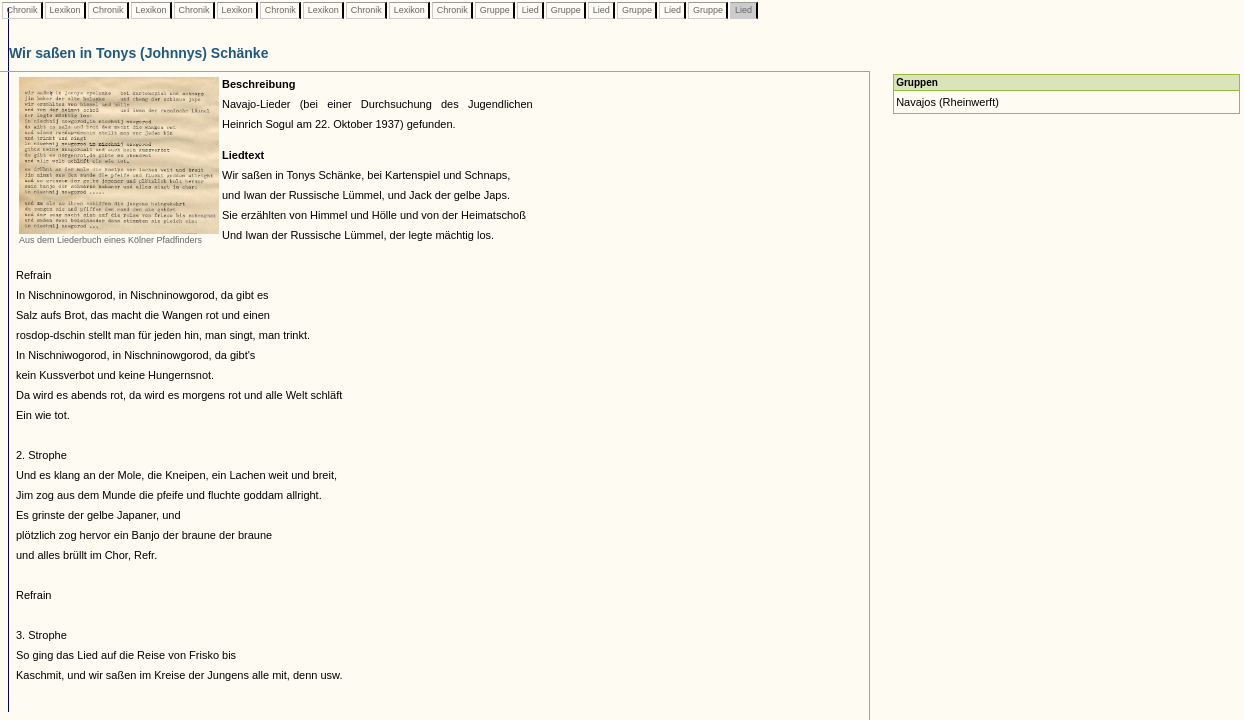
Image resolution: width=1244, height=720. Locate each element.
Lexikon (65, 10)
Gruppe (494, 10)
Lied (530, 10)
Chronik (22, 10)
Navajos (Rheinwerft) (947, 102)
